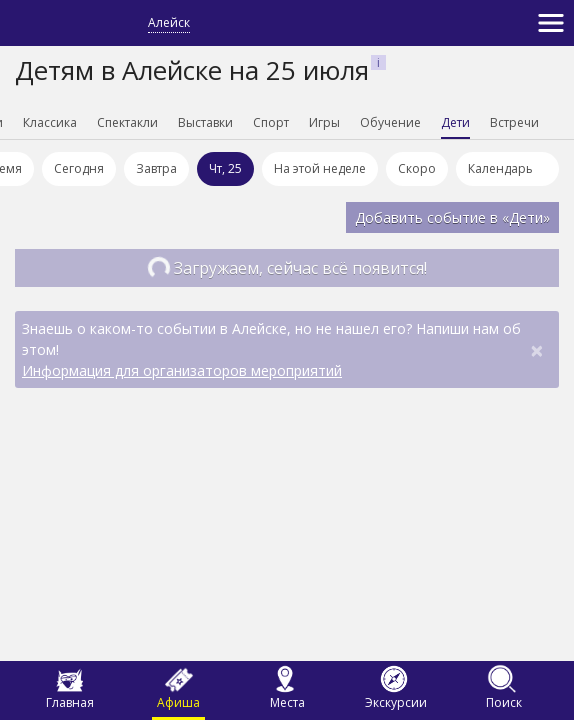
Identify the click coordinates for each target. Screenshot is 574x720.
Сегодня (79, 168)
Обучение (390, 122)
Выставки (205, 122)
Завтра (156, 168)
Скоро (417, 168)
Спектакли (127, 122)
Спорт (271, 122)
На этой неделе (320, 168)
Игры (324, 122)
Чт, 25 (225, 168)
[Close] (537, 350)
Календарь (507, 173)
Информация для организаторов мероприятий (182, 370)
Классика (50, 122)
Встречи (514, 122)
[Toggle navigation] (551, 23)
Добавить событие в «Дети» (452, 217)
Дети (455, 122)
